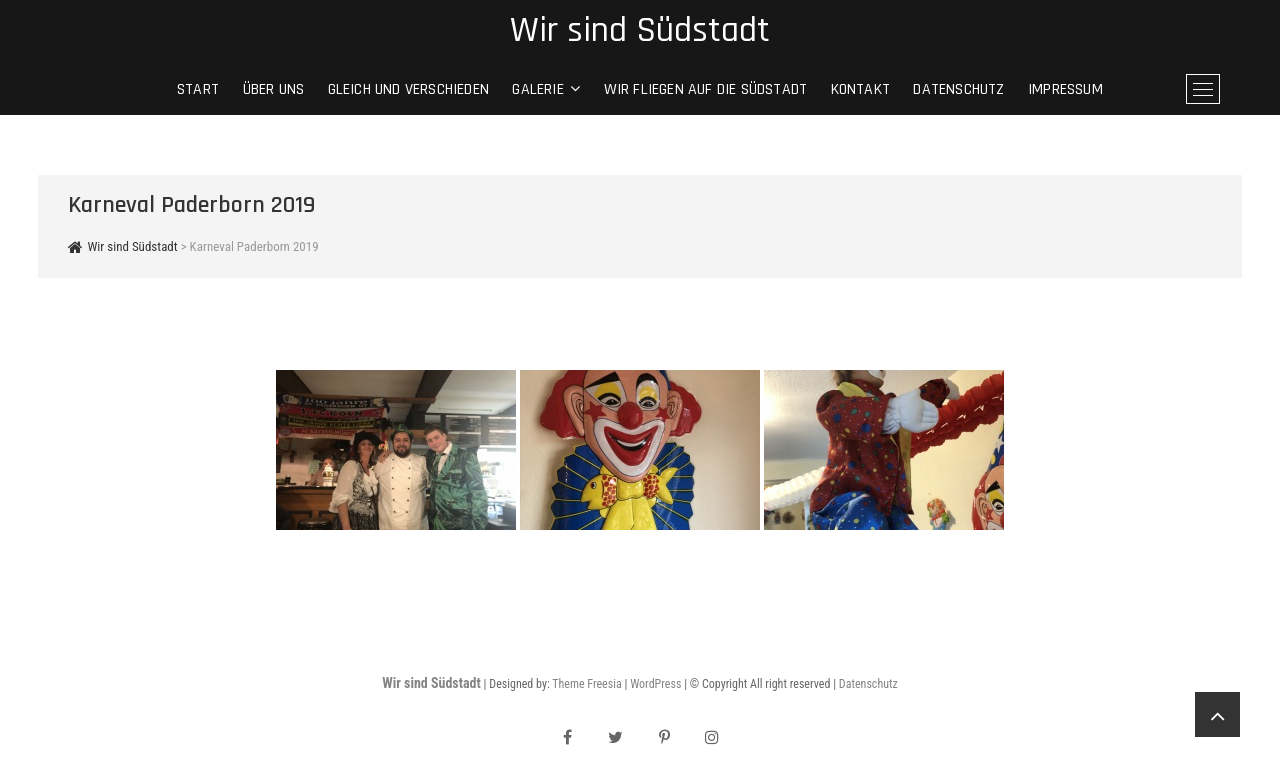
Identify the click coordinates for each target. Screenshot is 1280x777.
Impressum (1065, 89)
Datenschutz (958, 89)
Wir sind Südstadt (640, 31)
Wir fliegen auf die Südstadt (706, 89)
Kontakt (860, 89)
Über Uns (274, 89)
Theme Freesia (586, 684)
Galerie (537, 89)
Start (198, 89)
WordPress (655, 684)
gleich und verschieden (408, 89)
